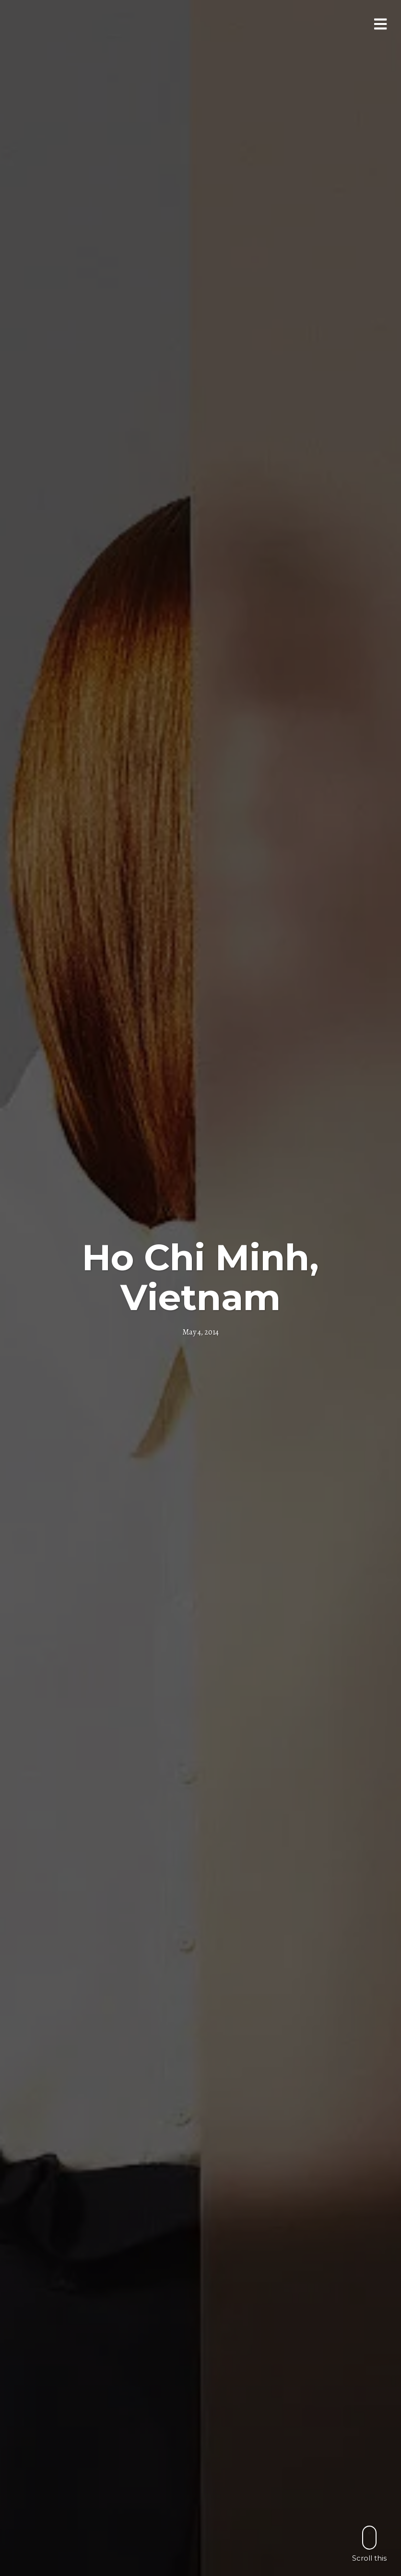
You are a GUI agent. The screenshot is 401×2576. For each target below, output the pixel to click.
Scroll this (369, 2544)
